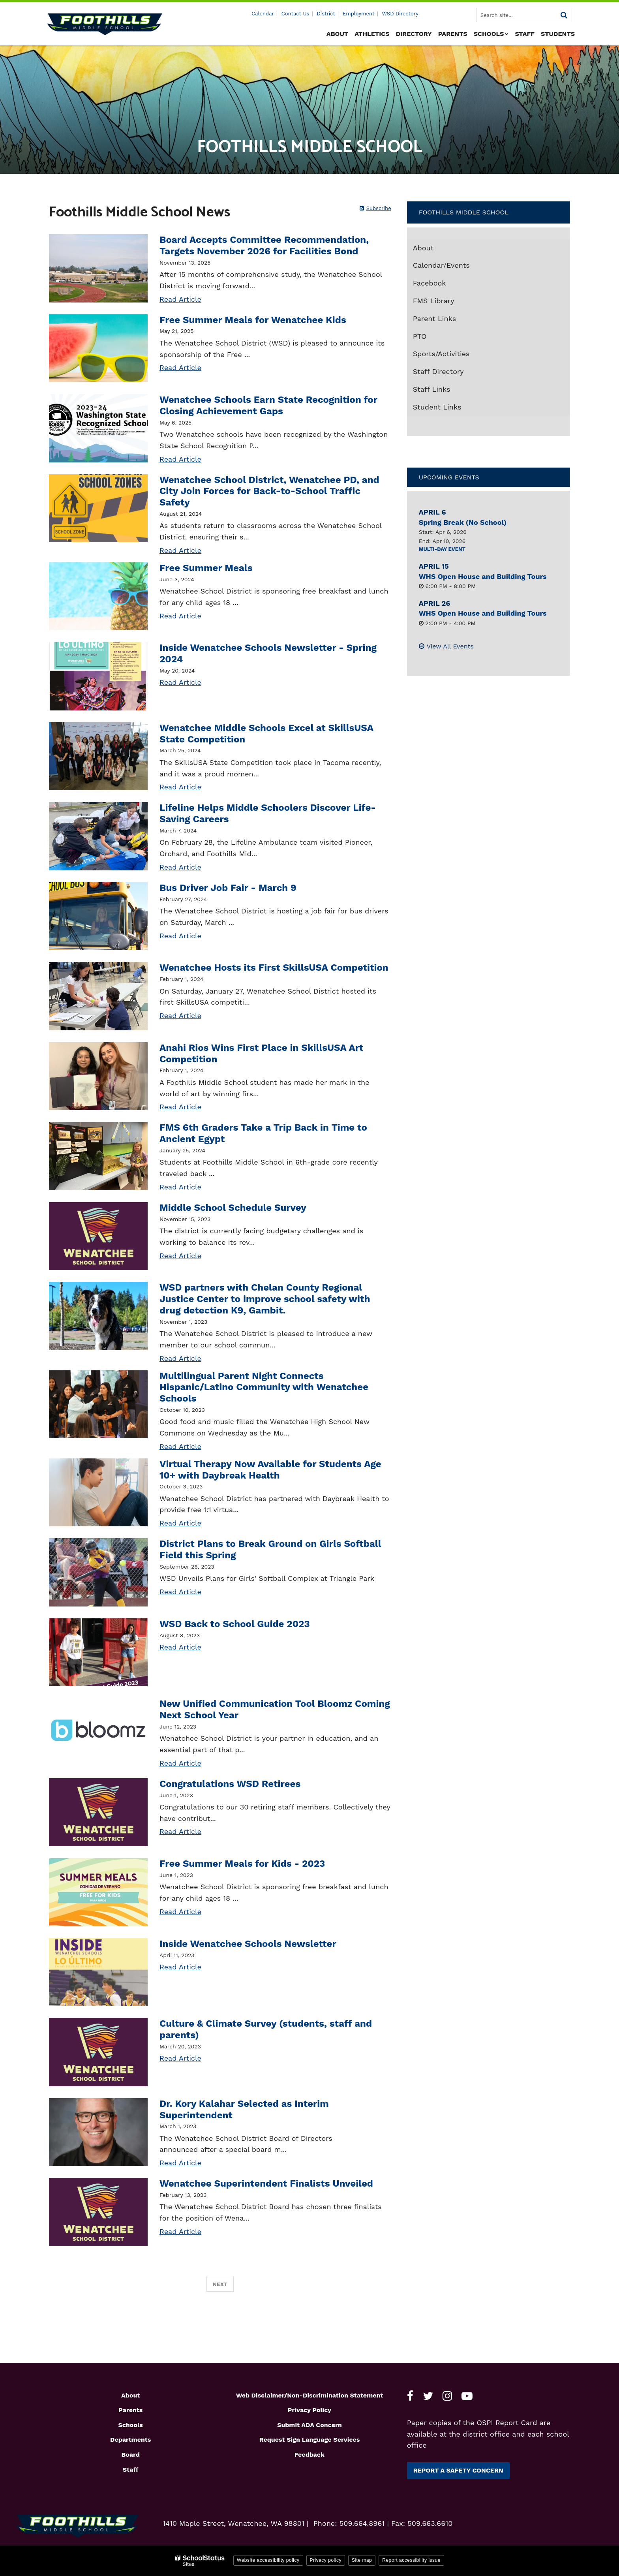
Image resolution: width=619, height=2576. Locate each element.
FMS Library (448, 302)
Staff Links (431, 389)
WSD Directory (400, 14)
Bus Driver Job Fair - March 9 (227, 887)
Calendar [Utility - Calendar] (262, 14)
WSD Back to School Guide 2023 (234, 1623)
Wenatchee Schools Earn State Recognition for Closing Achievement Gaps (268, 405)
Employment (358, 14)
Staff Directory (438, 371)
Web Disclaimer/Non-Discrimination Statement (309, 2395)
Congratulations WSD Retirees (229, 1783)
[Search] (564, 15)
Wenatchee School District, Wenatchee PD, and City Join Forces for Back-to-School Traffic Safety (269, 491)
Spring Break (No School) (463, 522)
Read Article (180, 299)
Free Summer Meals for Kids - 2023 (242, 1863)
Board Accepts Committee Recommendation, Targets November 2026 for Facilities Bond (264, 245)
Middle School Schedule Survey (232, 1207)
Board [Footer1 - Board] (130, 2454)
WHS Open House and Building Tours (483, 576)
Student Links (437, 407)
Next (220, 2284)
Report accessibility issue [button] (411, 2560)
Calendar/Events (441, 265)
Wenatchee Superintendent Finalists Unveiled (266, 2183)
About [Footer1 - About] (130, 2395)
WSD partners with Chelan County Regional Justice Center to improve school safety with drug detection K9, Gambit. (264, 1299)
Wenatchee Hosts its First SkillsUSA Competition (273, 967)
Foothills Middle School (463, 212)
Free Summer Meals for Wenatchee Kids (252, 319)
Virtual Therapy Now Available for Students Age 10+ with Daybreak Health (270, 1469)
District (326, 14)
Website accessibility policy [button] (268, 2560)
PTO (420, 336)
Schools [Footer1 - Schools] (130, 2425)
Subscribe (378, 208)
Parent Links (434, 318)
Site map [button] (362, 2560)
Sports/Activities (441, 353)
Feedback (309, 2454)
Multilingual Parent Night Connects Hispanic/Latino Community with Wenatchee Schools (263, 1387)
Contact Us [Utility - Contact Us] (295, 14)
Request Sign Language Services (309, 2439)
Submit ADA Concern (309, 2425)
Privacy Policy (309, 2410)
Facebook (444, 284)
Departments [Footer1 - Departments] (130, 2439)
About (423, 248)
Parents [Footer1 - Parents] (130, 2410)
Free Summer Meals (205, 567)
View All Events (450, 646)
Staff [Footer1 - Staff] (131, 2469)
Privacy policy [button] (325, 2560)
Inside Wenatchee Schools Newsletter (247, 1943)
